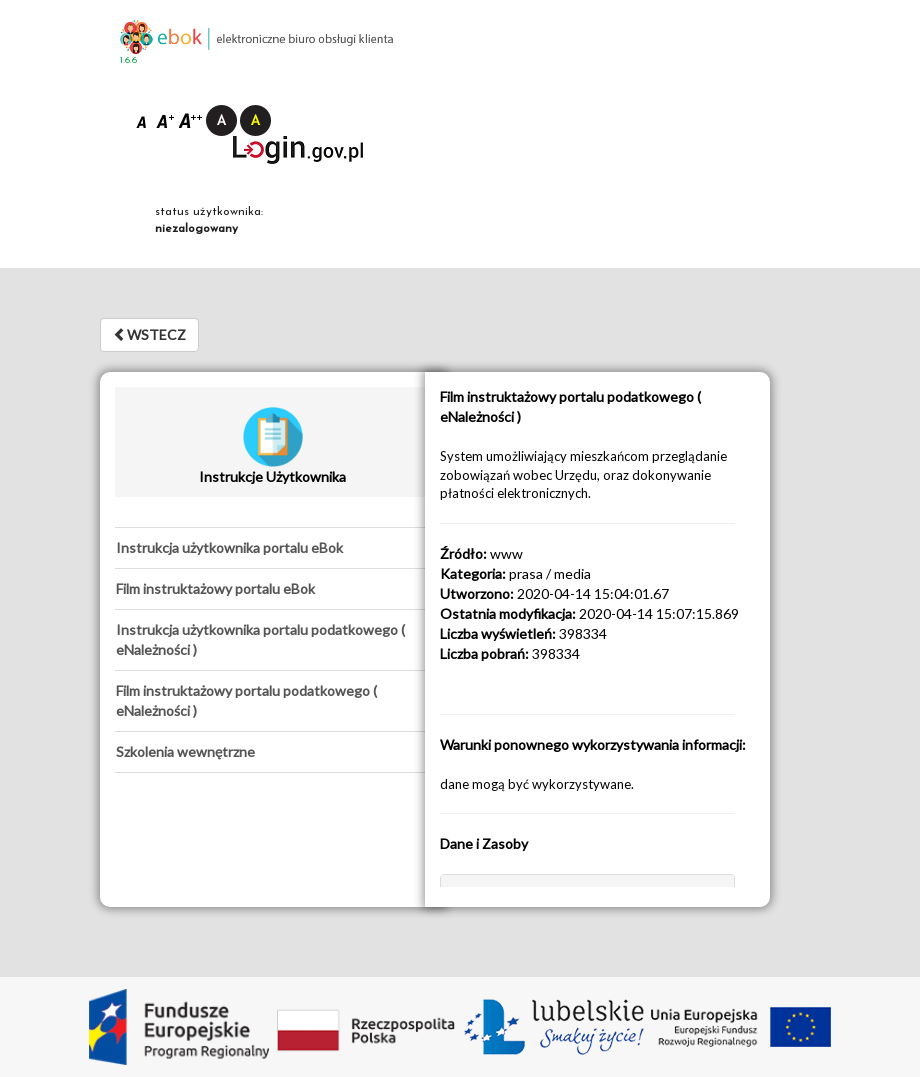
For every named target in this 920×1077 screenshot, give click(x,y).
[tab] (272, 548)
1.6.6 (128, 60)
